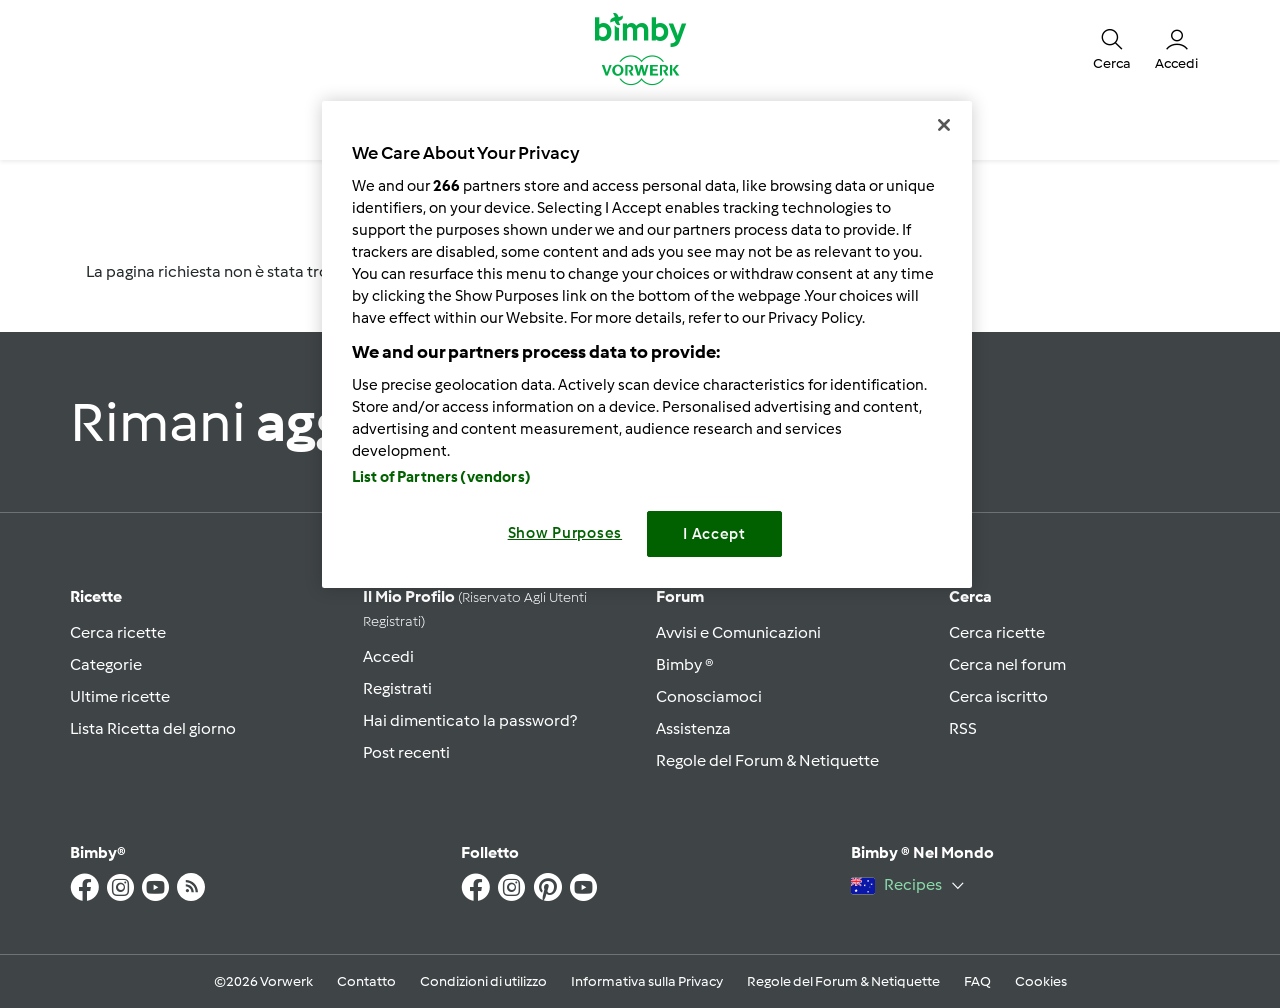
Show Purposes (565, 533)
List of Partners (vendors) (441, 477)
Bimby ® (685, 664)
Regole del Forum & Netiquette (767, 760)
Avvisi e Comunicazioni (738, 632)
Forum (680, 596)
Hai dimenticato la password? (470, 720)
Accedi (388, 656)
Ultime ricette (120, 696)
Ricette (96, 596)
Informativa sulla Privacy (647, 981)
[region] (647, 344)
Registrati (397, 688)
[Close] (944, 125)
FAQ (977, 981)
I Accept (714, 534)
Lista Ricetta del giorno (153, 728)
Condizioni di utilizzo (483, 981)
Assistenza (693, 728)
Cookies (1041, 981)
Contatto (366, 981)
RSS (963, 728)
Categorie (106, 664)
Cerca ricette (118, 632)
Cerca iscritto (998, 696)
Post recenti (406, 752)
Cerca (970, 596)
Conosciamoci (709, 696)
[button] (1112, 48)
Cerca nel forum (1007, 664)
